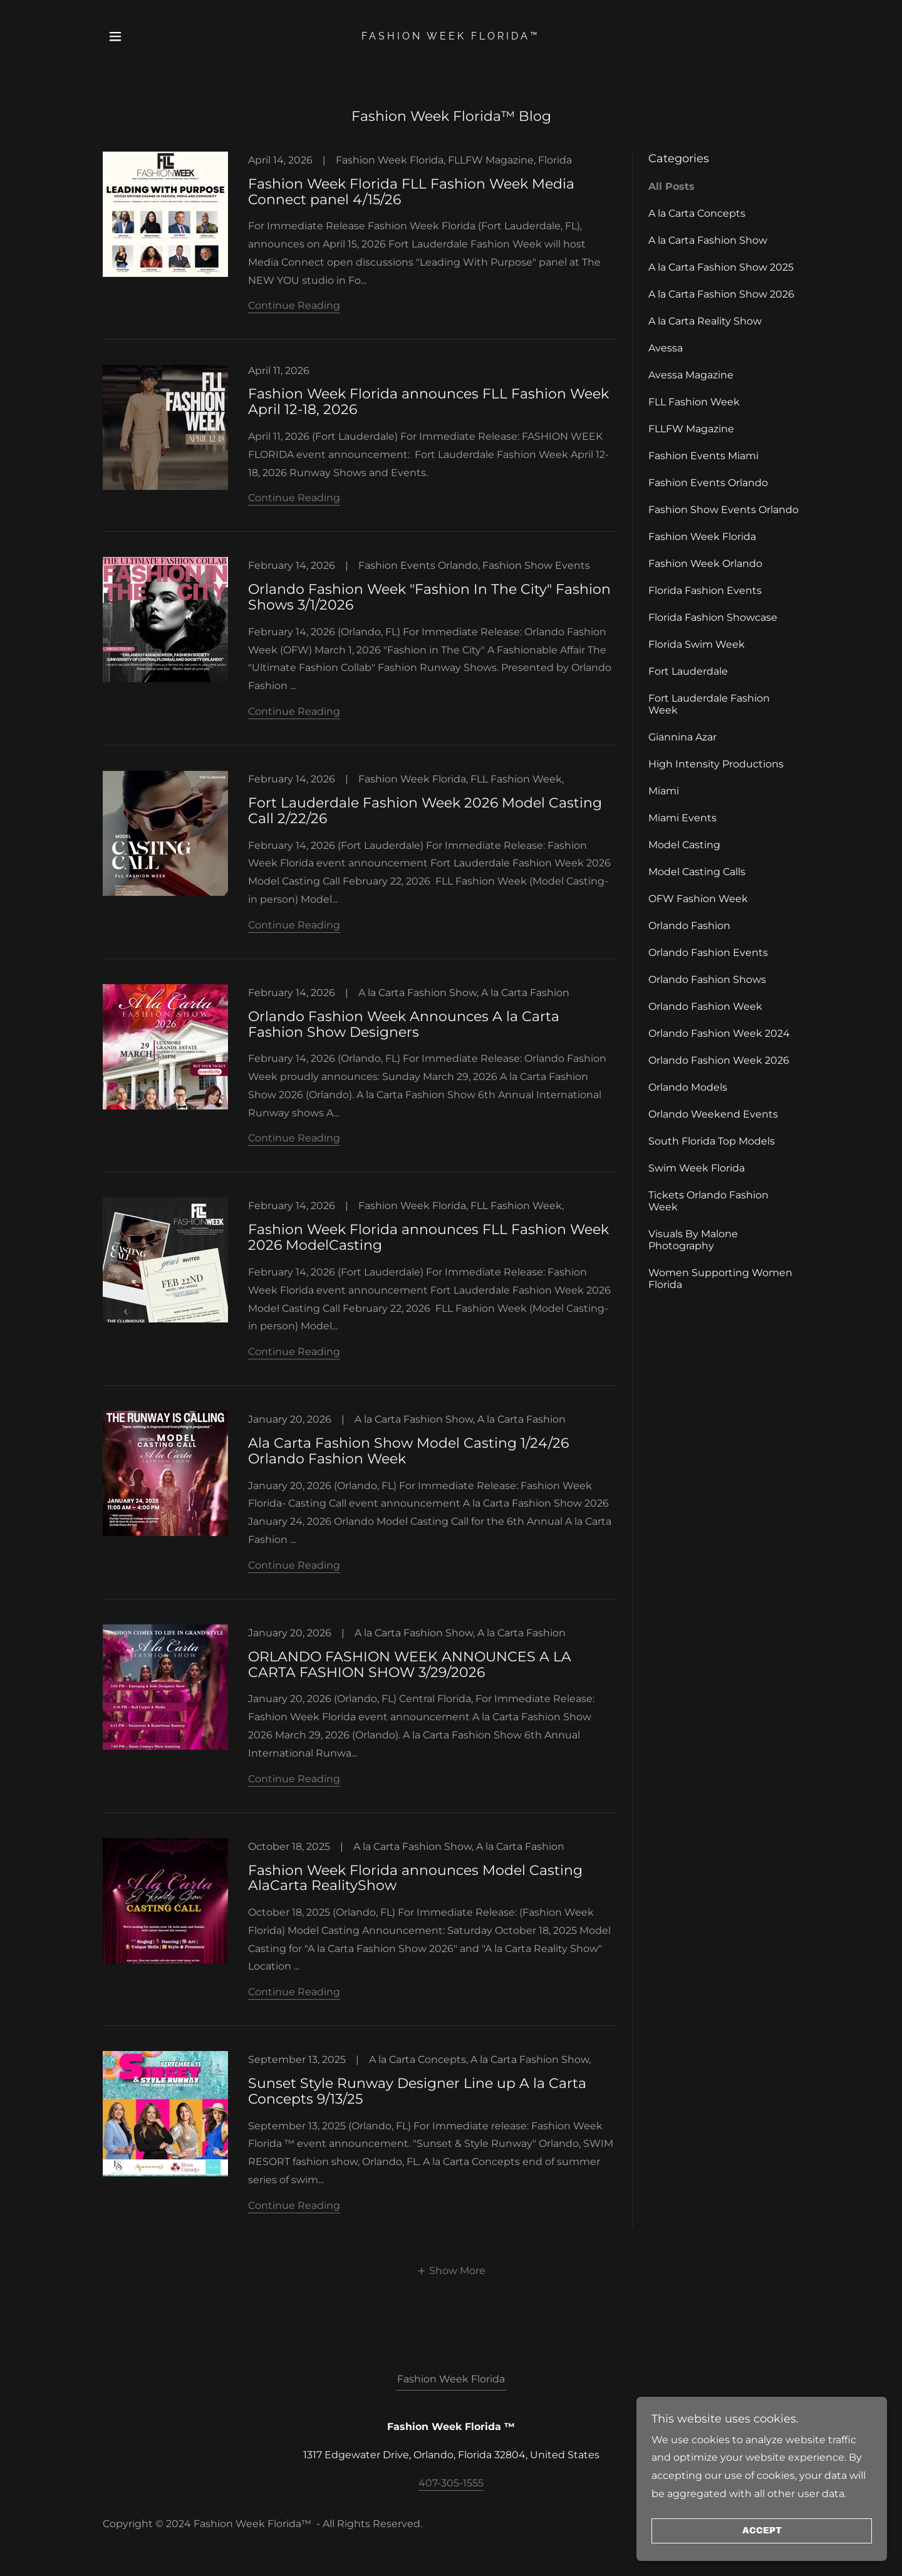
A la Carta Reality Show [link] (705, 321)
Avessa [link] (665, 348)
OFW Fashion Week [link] (698, 899)
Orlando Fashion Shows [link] (707, 979)
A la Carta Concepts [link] (696, 213)
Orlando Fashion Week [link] (705, 1006)
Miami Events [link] (682, 818)
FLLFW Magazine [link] (691, 429)
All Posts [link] (671, 186)
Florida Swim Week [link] (696, 644)
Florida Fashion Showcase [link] (712, 617)
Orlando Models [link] (687, 1087)
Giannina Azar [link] (682, 737)
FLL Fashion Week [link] (694, 402)
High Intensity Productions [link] (716, 764)
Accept (762, 2531)
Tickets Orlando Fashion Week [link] (708, 1201)
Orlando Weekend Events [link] (713, 1114)
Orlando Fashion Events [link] (708, 952)
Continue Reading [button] (294, 305)
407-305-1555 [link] (451, 2483)
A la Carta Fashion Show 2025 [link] (721, 267)
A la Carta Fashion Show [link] (707, 240)
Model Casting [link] (684, 845)
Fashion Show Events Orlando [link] (723, 510)
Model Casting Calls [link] (696, 872)
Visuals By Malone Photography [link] (693, 1240)
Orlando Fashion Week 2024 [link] (719, 1033)
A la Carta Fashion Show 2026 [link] (721, 294)
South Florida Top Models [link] (711, 1141)
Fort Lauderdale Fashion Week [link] (709, 704)
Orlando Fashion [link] (689, 926)
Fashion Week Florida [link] (702, 537)
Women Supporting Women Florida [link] (720, 1279)
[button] (115, 36)
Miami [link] (663, 791)
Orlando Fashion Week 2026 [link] (718, 1060)
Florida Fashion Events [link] (705, 590)
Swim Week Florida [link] (696, 1168)
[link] (451, 36)
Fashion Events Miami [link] (703, 456)
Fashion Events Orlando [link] (708, 483)
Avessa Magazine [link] (691, 375)
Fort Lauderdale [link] (688, 671)
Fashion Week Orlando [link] (705, 563)
